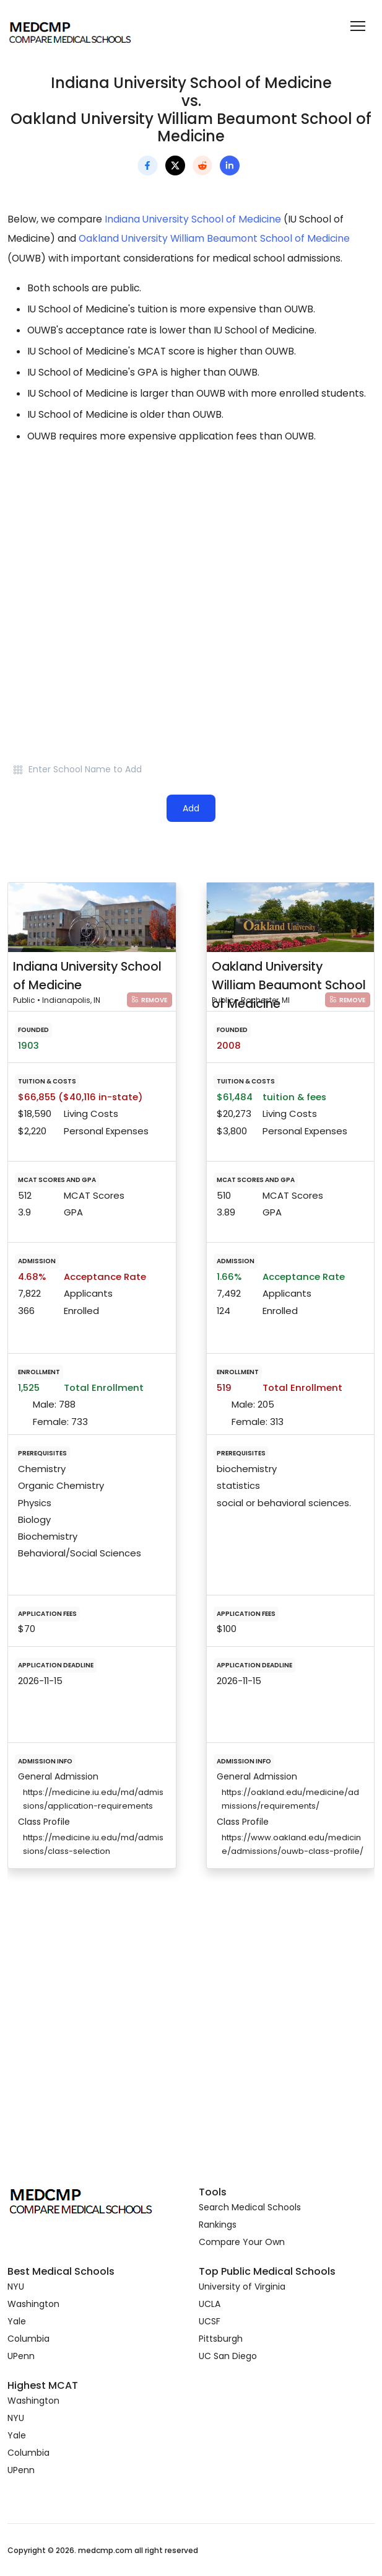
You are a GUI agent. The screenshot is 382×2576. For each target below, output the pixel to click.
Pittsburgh (221, 2338)
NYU (15, 2286)
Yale (16, 2321)
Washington (33, 2304)
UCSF (209, 2321)
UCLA (209, 2304)
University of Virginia (242, 2286)
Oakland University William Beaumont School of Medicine (214, 238)
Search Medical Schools (250, 2207)
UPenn (21, 2356)
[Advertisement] (191, 563)
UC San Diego (228, 2356)
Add (191, 808)
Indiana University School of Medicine (193, 219)
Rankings (218, 2224)
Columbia (28, 2338)
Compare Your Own (242, 2242)
